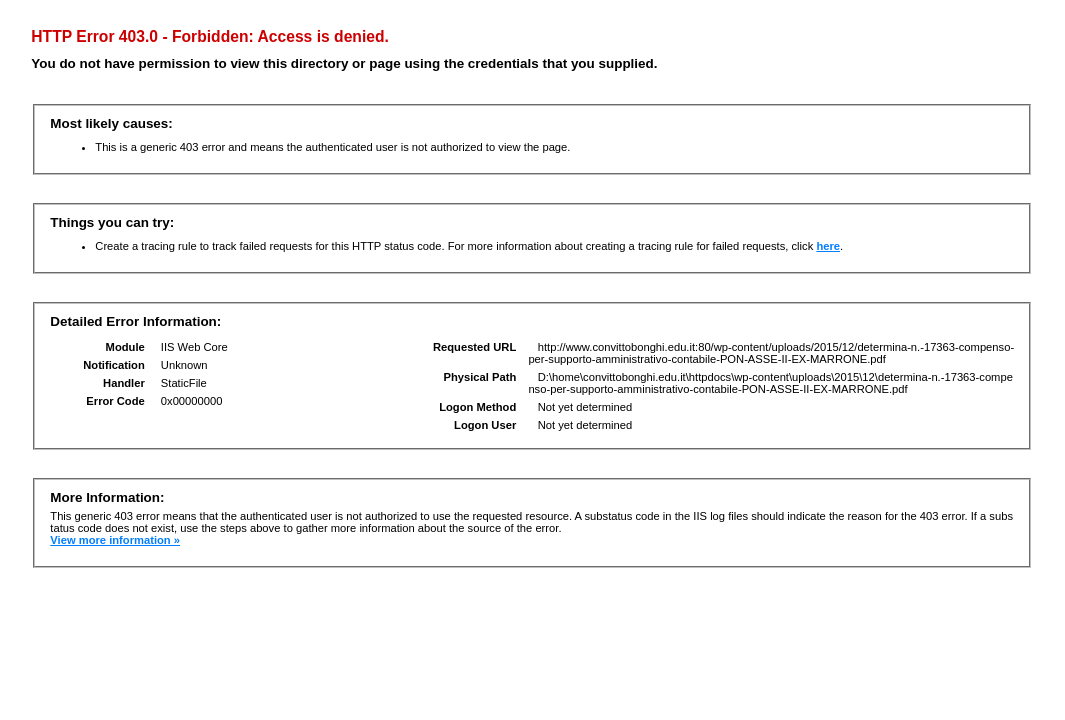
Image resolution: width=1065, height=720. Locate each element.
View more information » (115, 540)
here (828, 246)
